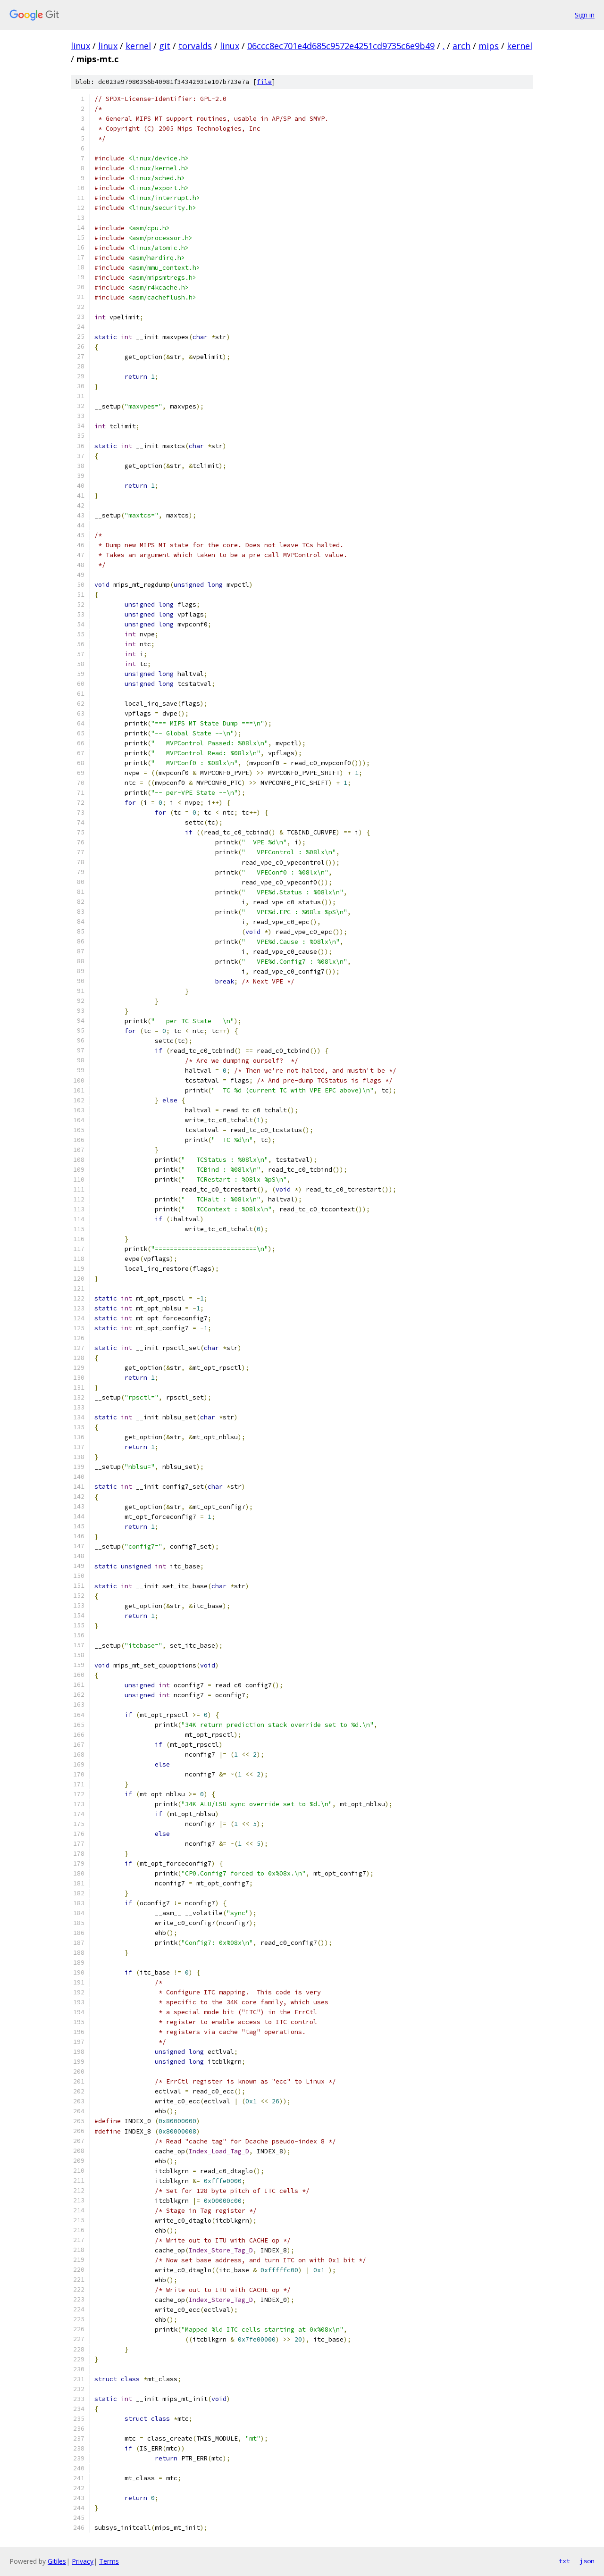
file (264, 82)
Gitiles (57, 2561)
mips (488, 45)
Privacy (82, 2561)
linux (80, 45)
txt (564, 2561)
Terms (109, 2561)
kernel (138, 45)
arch (461, 45)
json (587, 2561)
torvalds (195, 45)
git (164, 45)
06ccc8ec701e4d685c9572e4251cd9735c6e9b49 (341, 45)
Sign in (585, 14)
